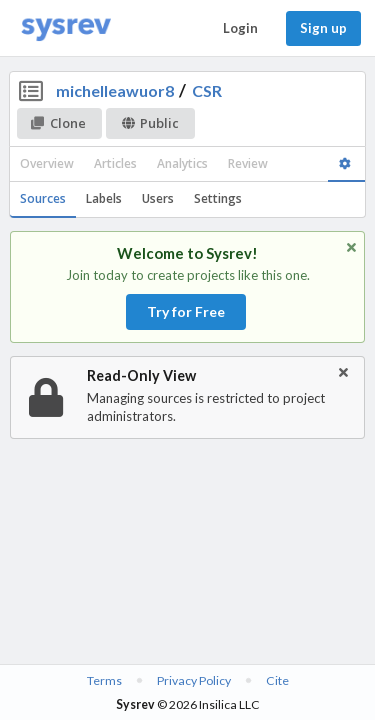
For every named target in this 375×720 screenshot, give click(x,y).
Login (240, 28)
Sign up (323, 28)
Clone (58, 123)
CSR (207, 90)
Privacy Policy (194, 680)
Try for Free (186, 311)
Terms (104, 680)
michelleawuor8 (115, 90)
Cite (277, 680)
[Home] (66, 28)
